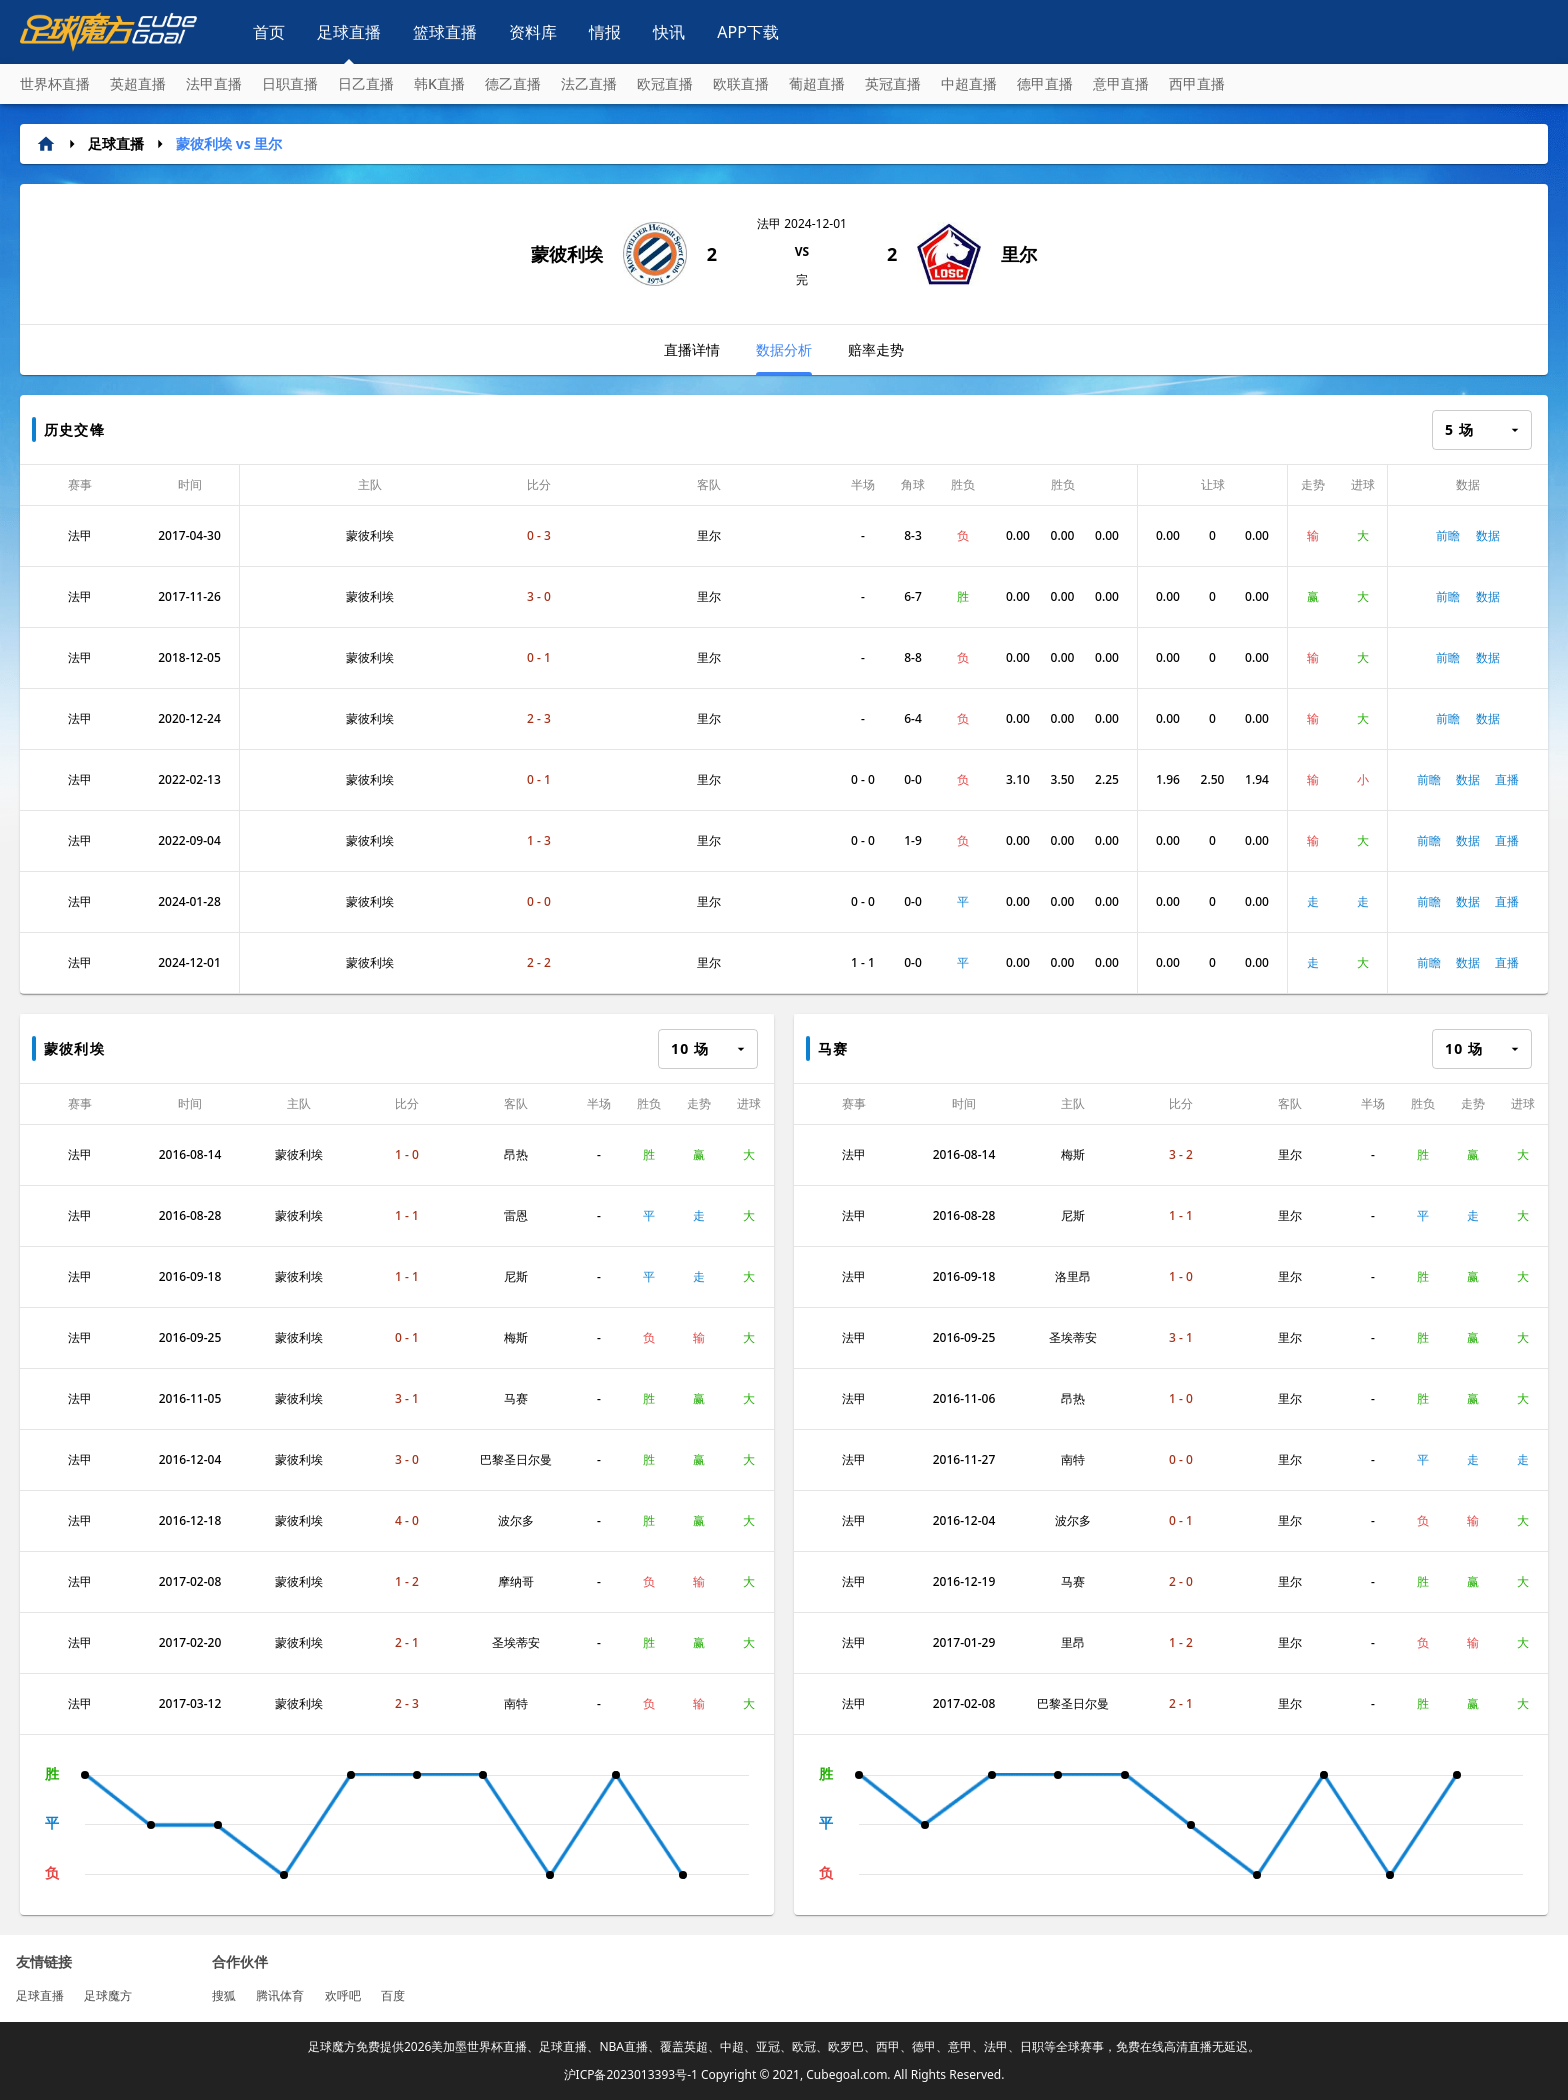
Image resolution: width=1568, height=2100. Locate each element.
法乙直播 (589, 83)
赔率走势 (876, 349)
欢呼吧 (343, 1995)
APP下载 (748, 32)
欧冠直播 (665, 83)
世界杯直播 (55, 83)
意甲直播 (1121, 83)
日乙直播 (366, 83)
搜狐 (224, 1995)
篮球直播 (445, 32)
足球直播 (349, 32)
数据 (1488, 535)
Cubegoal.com (846, 2074)
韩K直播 (439, 83)
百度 (393, 1995)
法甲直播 (214, 83)
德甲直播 (1045, 83)
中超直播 (969, 83)
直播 (1507, 779)
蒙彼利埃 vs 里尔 (229, 143)
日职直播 (290, 83)
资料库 (533, 32)
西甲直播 (1197, 83)
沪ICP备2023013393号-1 (631, 2074)
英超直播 (138, 83)
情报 (605, 32)
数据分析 (784, 357)
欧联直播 (741, 83)
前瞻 (1448, 535)
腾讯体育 (280, 1995)
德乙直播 (513, 83)
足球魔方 (108, 1995)
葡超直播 (817, 83)
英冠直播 (893, 83)
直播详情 (692, 349)
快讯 (669, 32)
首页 (269, 32)
